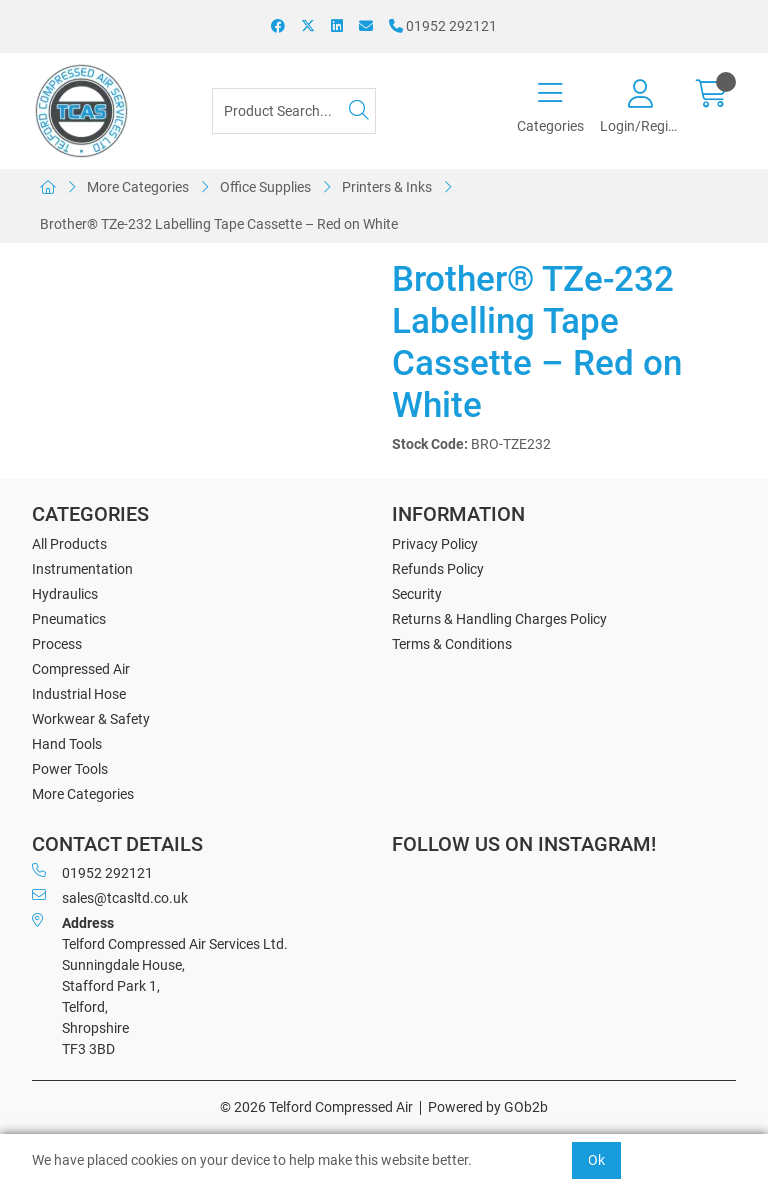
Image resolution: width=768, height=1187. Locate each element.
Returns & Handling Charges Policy (499, 619)
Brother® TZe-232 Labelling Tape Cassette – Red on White (219, 224)
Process (57, 644)
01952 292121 (443, 26)
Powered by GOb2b (488, 1107)
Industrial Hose (79, 694)
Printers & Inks (387, 187)
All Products (69, 544)
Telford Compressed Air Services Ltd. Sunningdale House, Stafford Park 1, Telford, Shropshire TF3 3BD (160, 985)
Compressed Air (81, 669)
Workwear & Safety (91, 719)
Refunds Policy (438, 569)
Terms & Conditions (452, 644)
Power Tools (70, 769)
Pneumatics (69, 619)
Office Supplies (265, 187)
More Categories (138, 187)
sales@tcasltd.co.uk (110, 897)
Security (417, 594)
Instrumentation (82, 569)
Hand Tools (67, 744)
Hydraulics (65, 594)
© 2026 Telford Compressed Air (316, 1107)
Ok (596, 1160)
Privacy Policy (435, 544)
